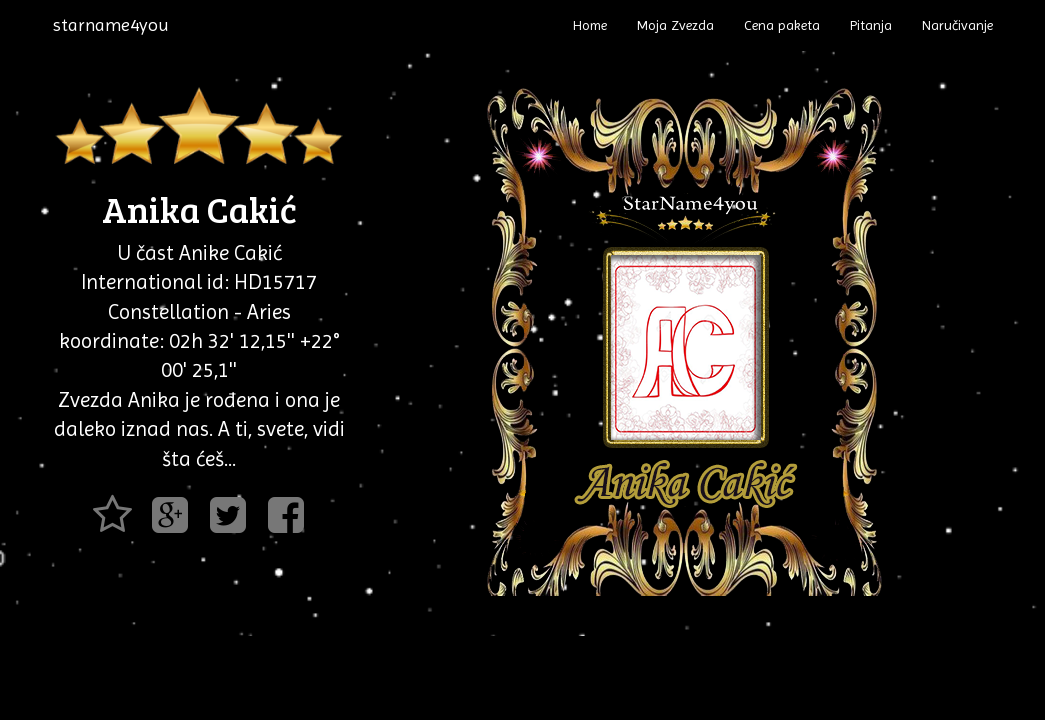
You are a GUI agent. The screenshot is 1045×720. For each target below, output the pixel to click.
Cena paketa (782, 25)
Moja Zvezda (675, 25)
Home (590, 25)
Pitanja (871, 25)
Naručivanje (957, 25)
